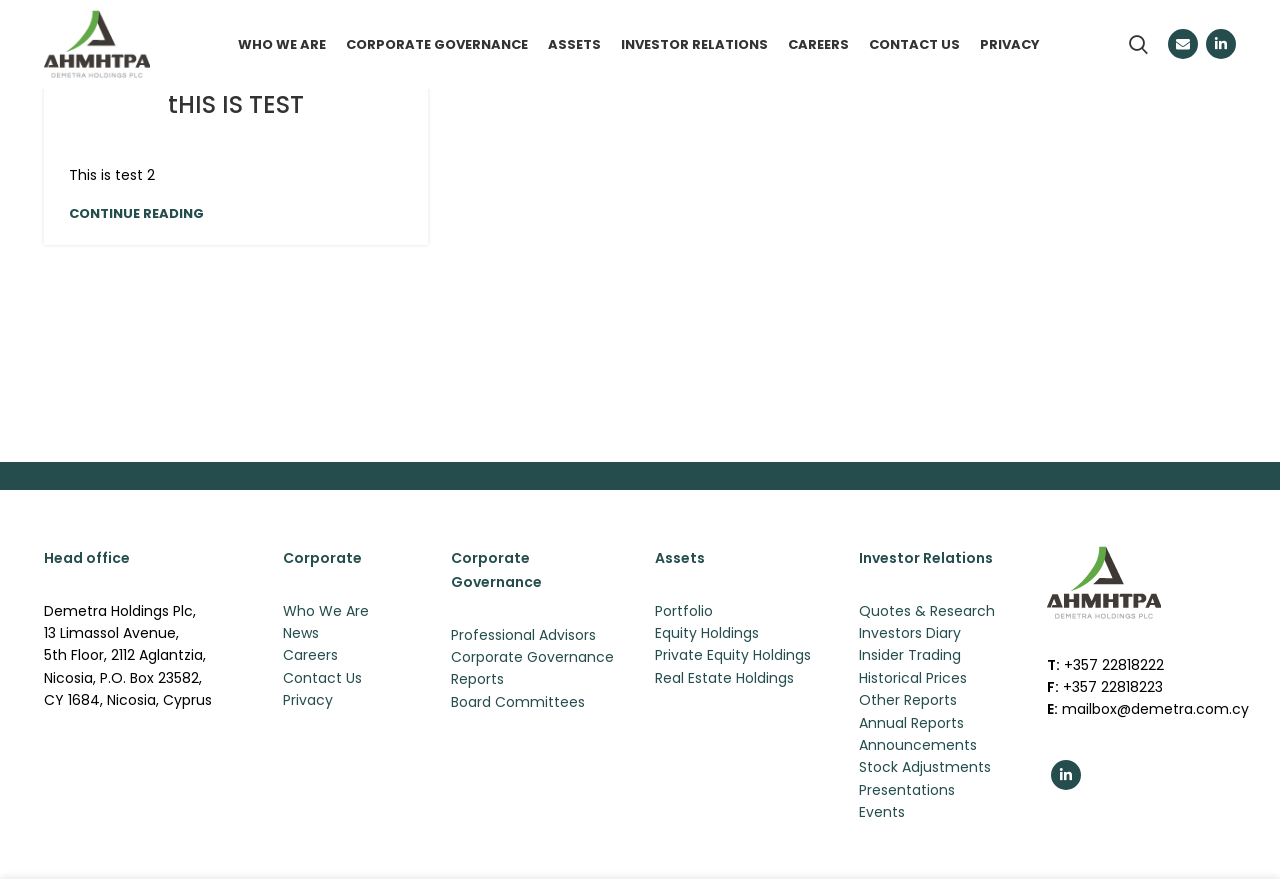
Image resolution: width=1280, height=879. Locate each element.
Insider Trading (910, 657)
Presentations (907, 791)
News (301, 634)
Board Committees (518, 703)
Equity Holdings (707, 634)
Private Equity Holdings (733, 657)
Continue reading (136, 214)
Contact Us (322, 679)
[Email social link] (1183, 45)
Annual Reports (911, 724)
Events (882, 814)
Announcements (918, 746)
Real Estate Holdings (724, 679)
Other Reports (908, 702)
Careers (310, 657)
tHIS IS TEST (236, 105)
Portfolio (684, 612)
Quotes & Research (927, 612)
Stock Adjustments (925, 769)
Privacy (308, 702)
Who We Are (326, 612)
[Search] (1138, 45)
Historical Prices (913, 679)
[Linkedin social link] (1221, 45)
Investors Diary (910, 634)
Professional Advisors (523, 636)
